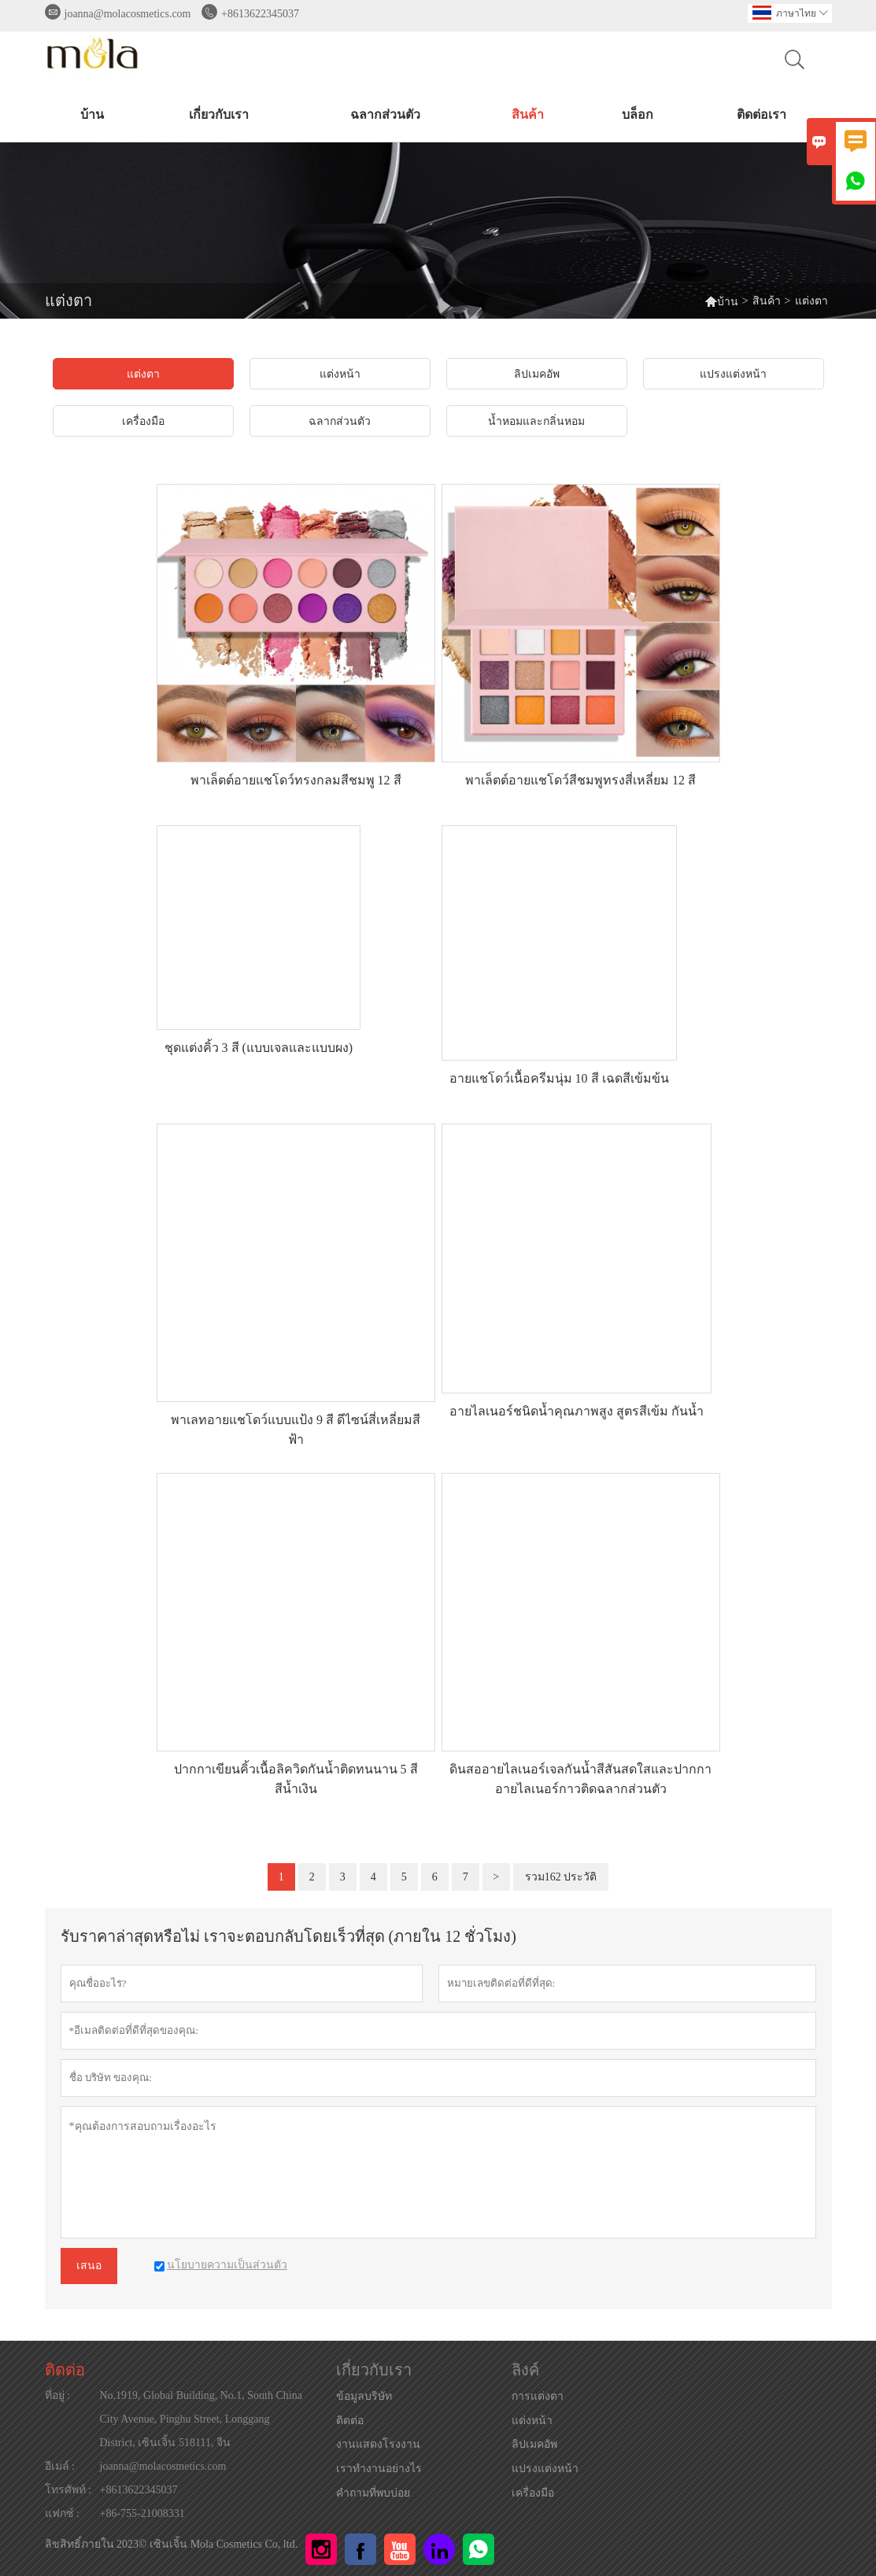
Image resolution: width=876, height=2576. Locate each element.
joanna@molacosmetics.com (128, 14)
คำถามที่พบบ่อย (373, 2493)
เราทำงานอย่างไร (379, 2469)
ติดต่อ (65, 2370)
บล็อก (637, 114)
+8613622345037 (260, 14)
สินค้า (528, 114)
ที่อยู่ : (57, 2395)
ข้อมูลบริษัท (364, 2396)
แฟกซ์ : (62, 2513)
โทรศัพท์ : (68, 2490)
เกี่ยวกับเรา (219, 114)
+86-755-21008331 (142, 2513)
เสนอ (89, 2266)
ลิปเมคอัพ (534, 2444)
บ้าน (92, 114)
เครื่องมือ (533, 2493)
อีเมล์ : (60, 2466)
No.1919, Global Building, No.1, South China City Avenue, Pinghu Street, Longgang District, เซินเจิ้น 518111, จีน (201, 2419)
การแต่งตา (538, 2396)
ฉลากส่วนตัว (385, 114)
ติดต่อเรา (761, 114)
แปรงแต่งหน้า (545, 2469)
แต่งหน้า (532, 2421)
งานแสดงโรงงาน (378, 2444)
